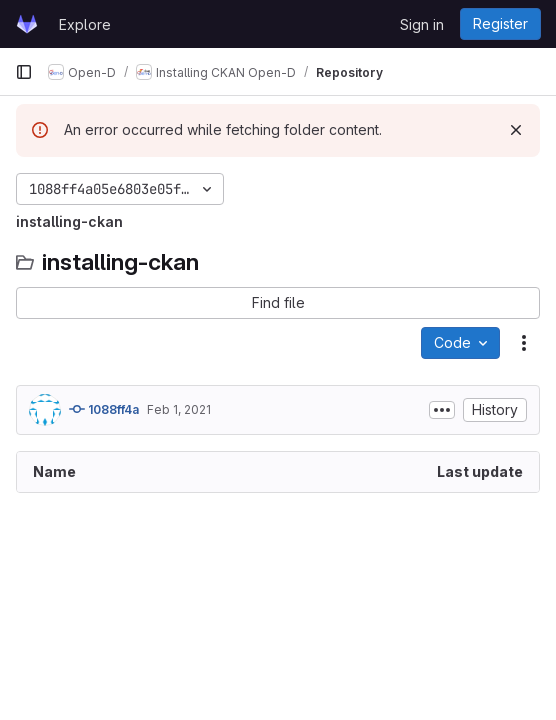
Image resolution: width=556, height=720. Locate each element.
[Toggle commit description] (442, 410)
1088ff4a (104, 409)
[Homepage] (27, 24)
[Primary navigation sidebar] (24, 72)
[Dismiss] (516, 130)
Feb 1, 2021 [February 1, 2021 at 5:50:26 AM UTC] (179, 409)
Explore (85, 24)
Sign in (422, 24)
